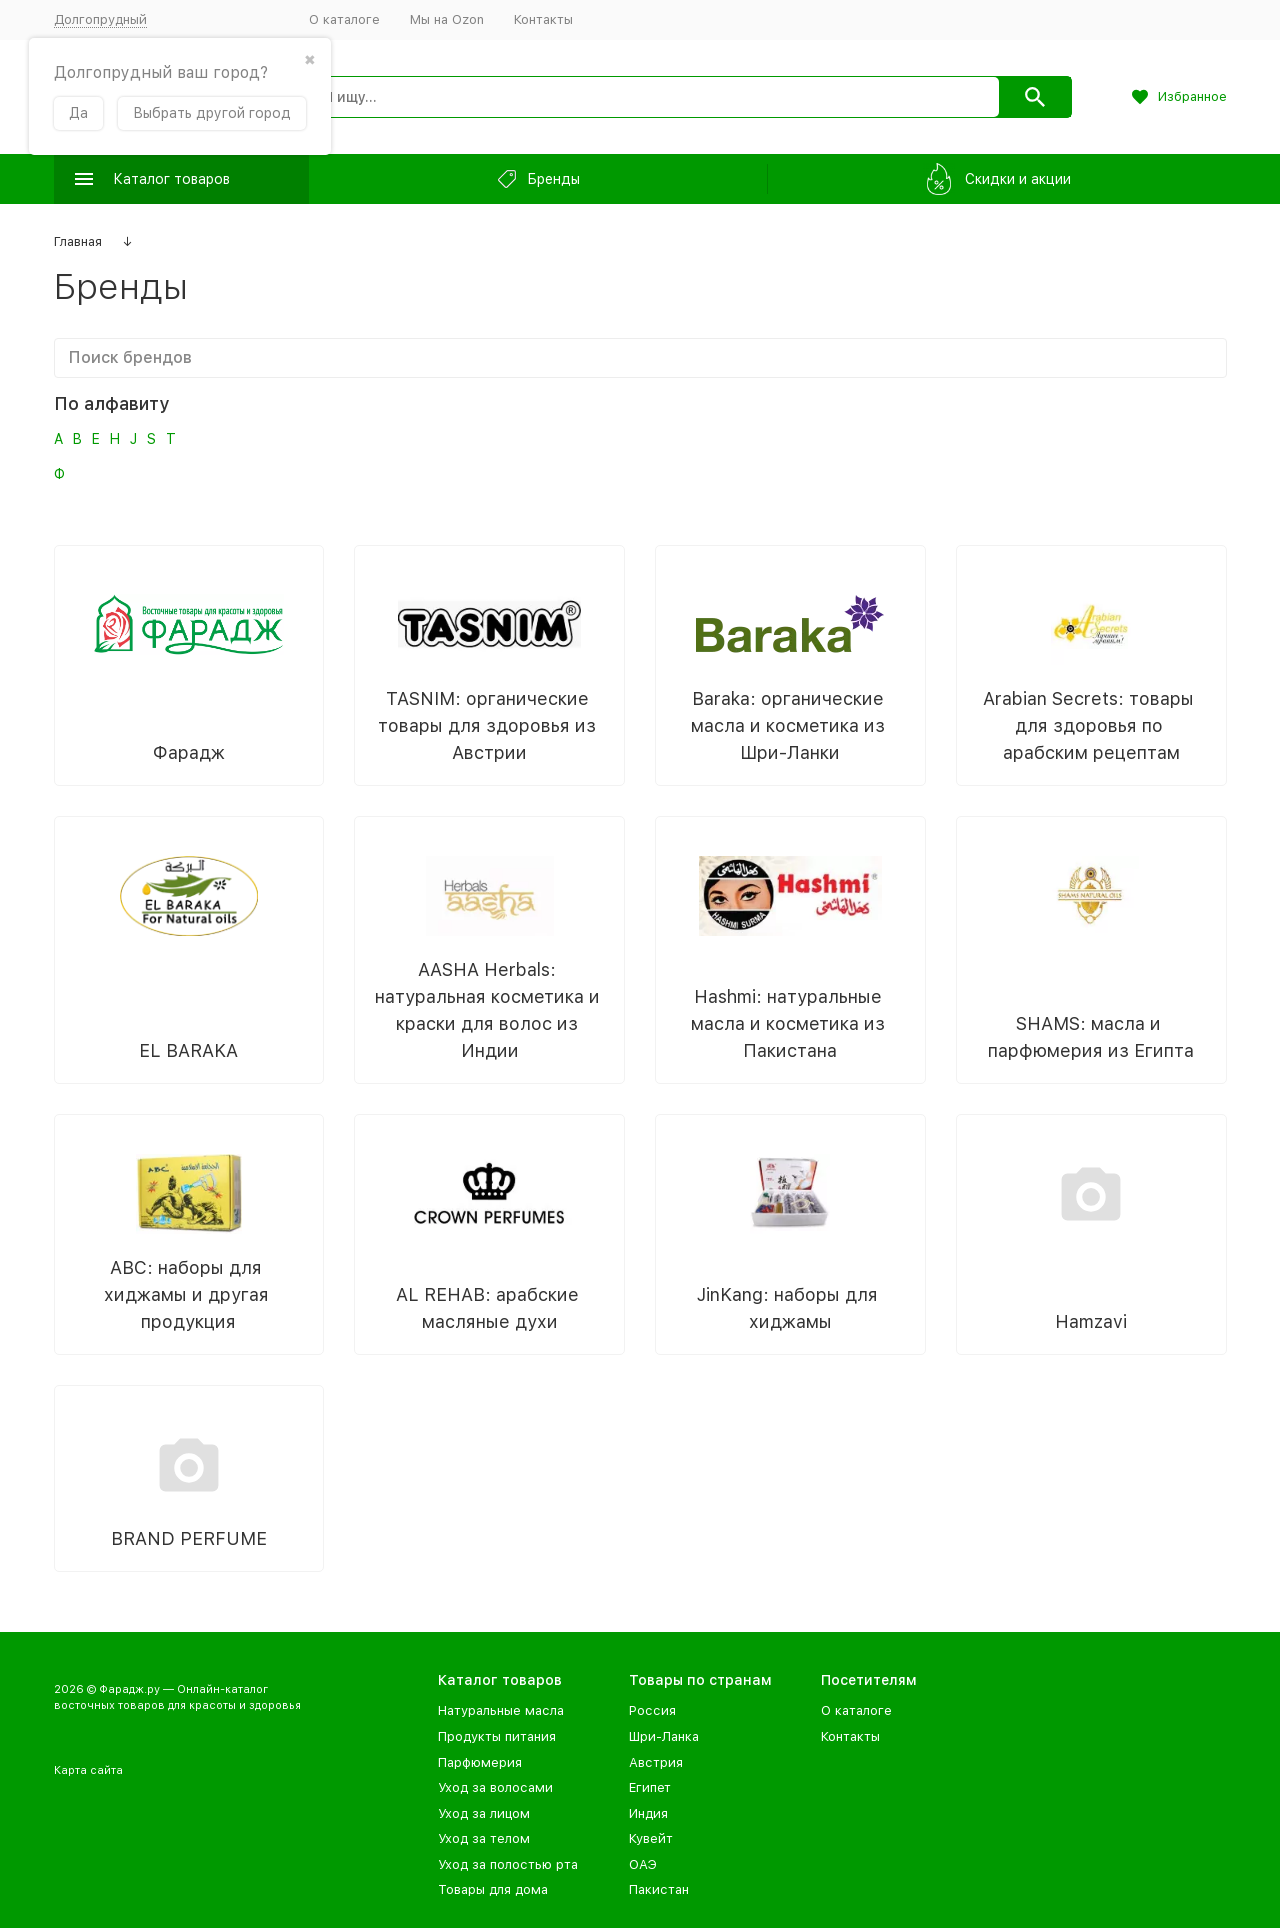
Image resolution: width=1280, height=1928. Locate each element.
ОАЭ (643, 1864)
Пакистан (659, 1889)
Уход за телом (484, 1838)
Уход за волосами (495, 1787)
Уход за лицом (484, 1813)
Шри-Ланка (664, 1736)
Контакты (543, 19)
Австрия (656, 1762)
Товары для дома (493, 1889)
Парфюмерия (480, 1762)
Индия (648, 1813)
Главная (78, 241)
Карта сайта (88, 1770)
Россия (652, 1710)
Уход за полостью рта (508, 1864)
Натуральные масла (501, 1710)
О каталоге (344, 19)
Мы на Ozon (447, 19)
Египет (650, 1787)
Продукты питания (497, 1736)
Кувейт (651, 1838)
